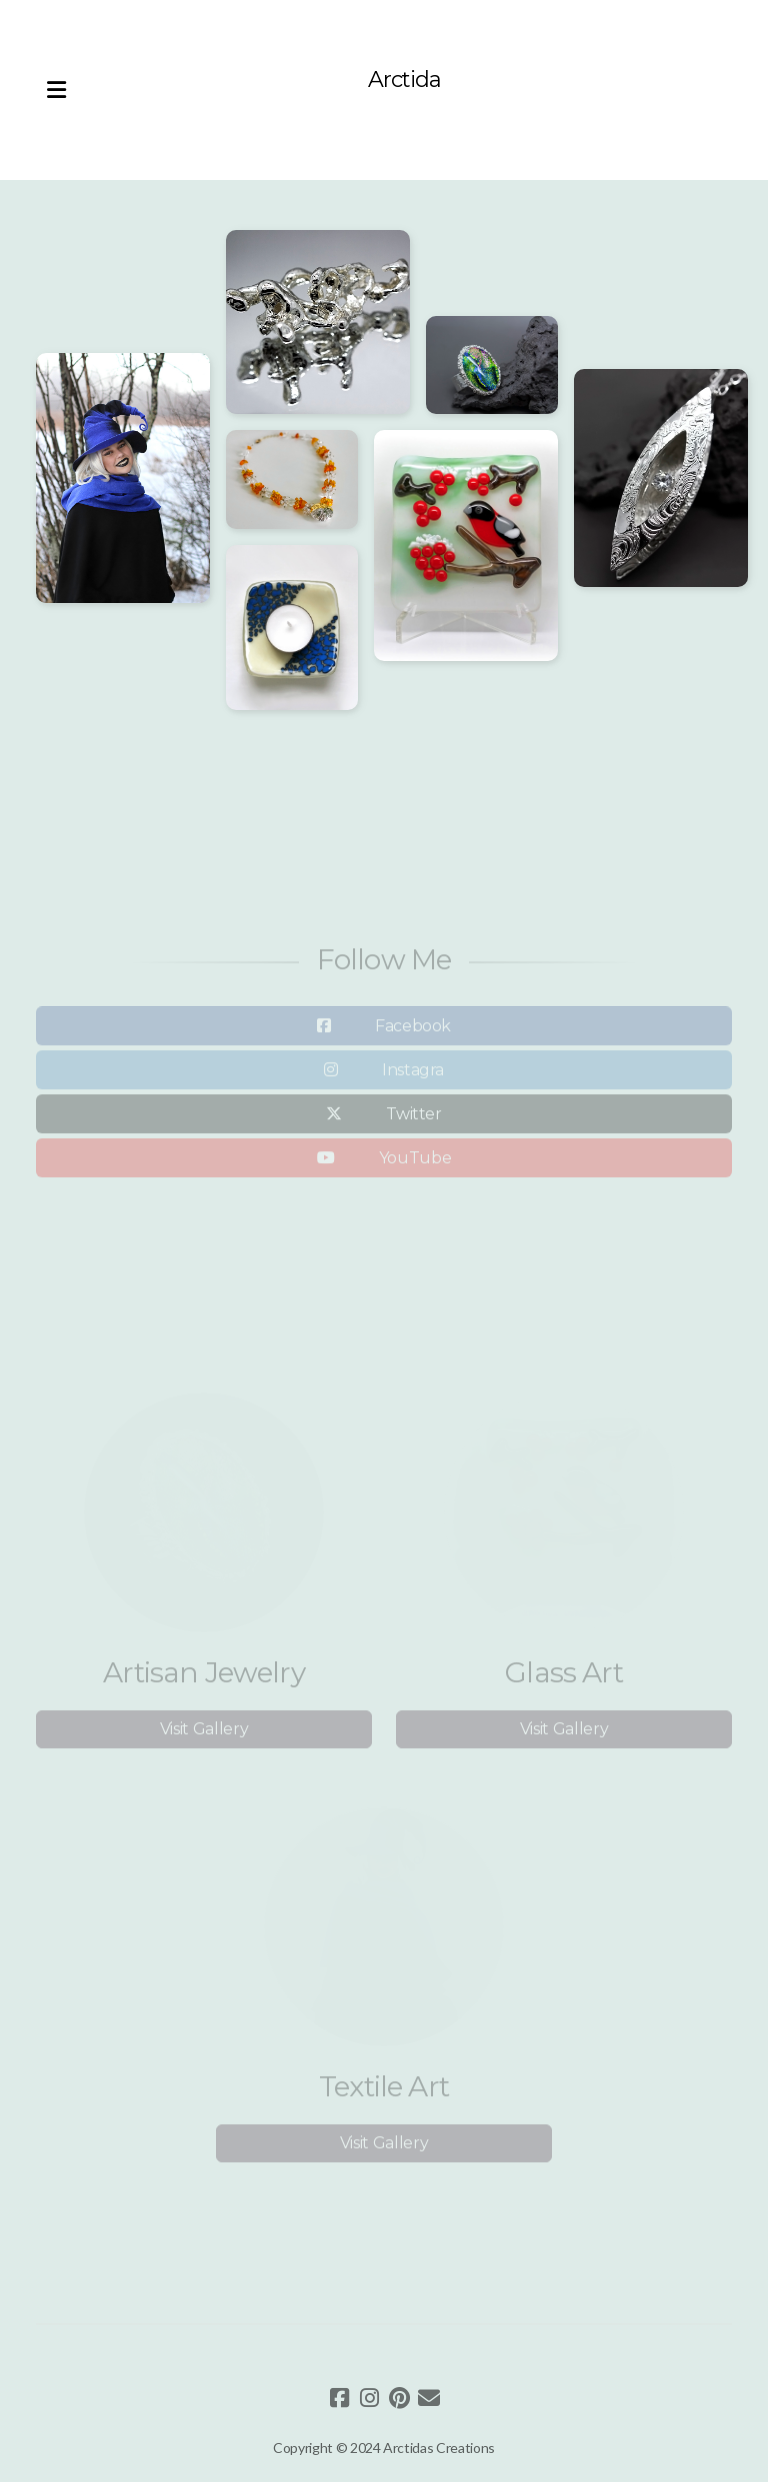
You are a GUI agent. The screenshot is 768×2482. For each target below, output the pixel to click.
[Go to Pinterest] (399, 2398)
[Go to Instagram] (369, 2398)
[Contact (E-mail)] (429, 2398)
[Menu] (56, 90)
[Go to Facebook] (339, 2398)
